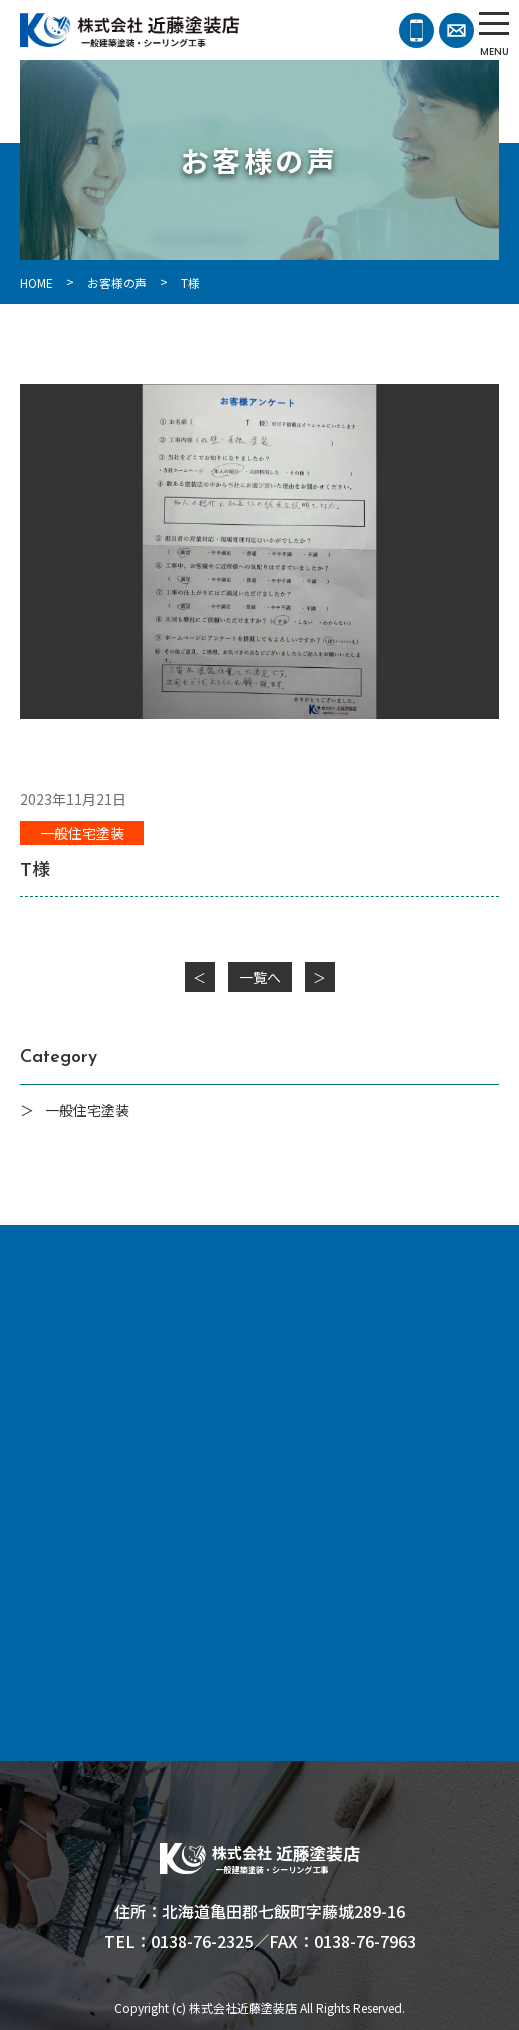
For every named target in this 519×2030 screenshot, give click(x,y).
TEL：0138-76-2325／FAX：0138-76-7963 (260, 1941)
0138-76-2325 (416, 30)
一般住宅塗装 (82, 833)
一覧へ (260, 977)
